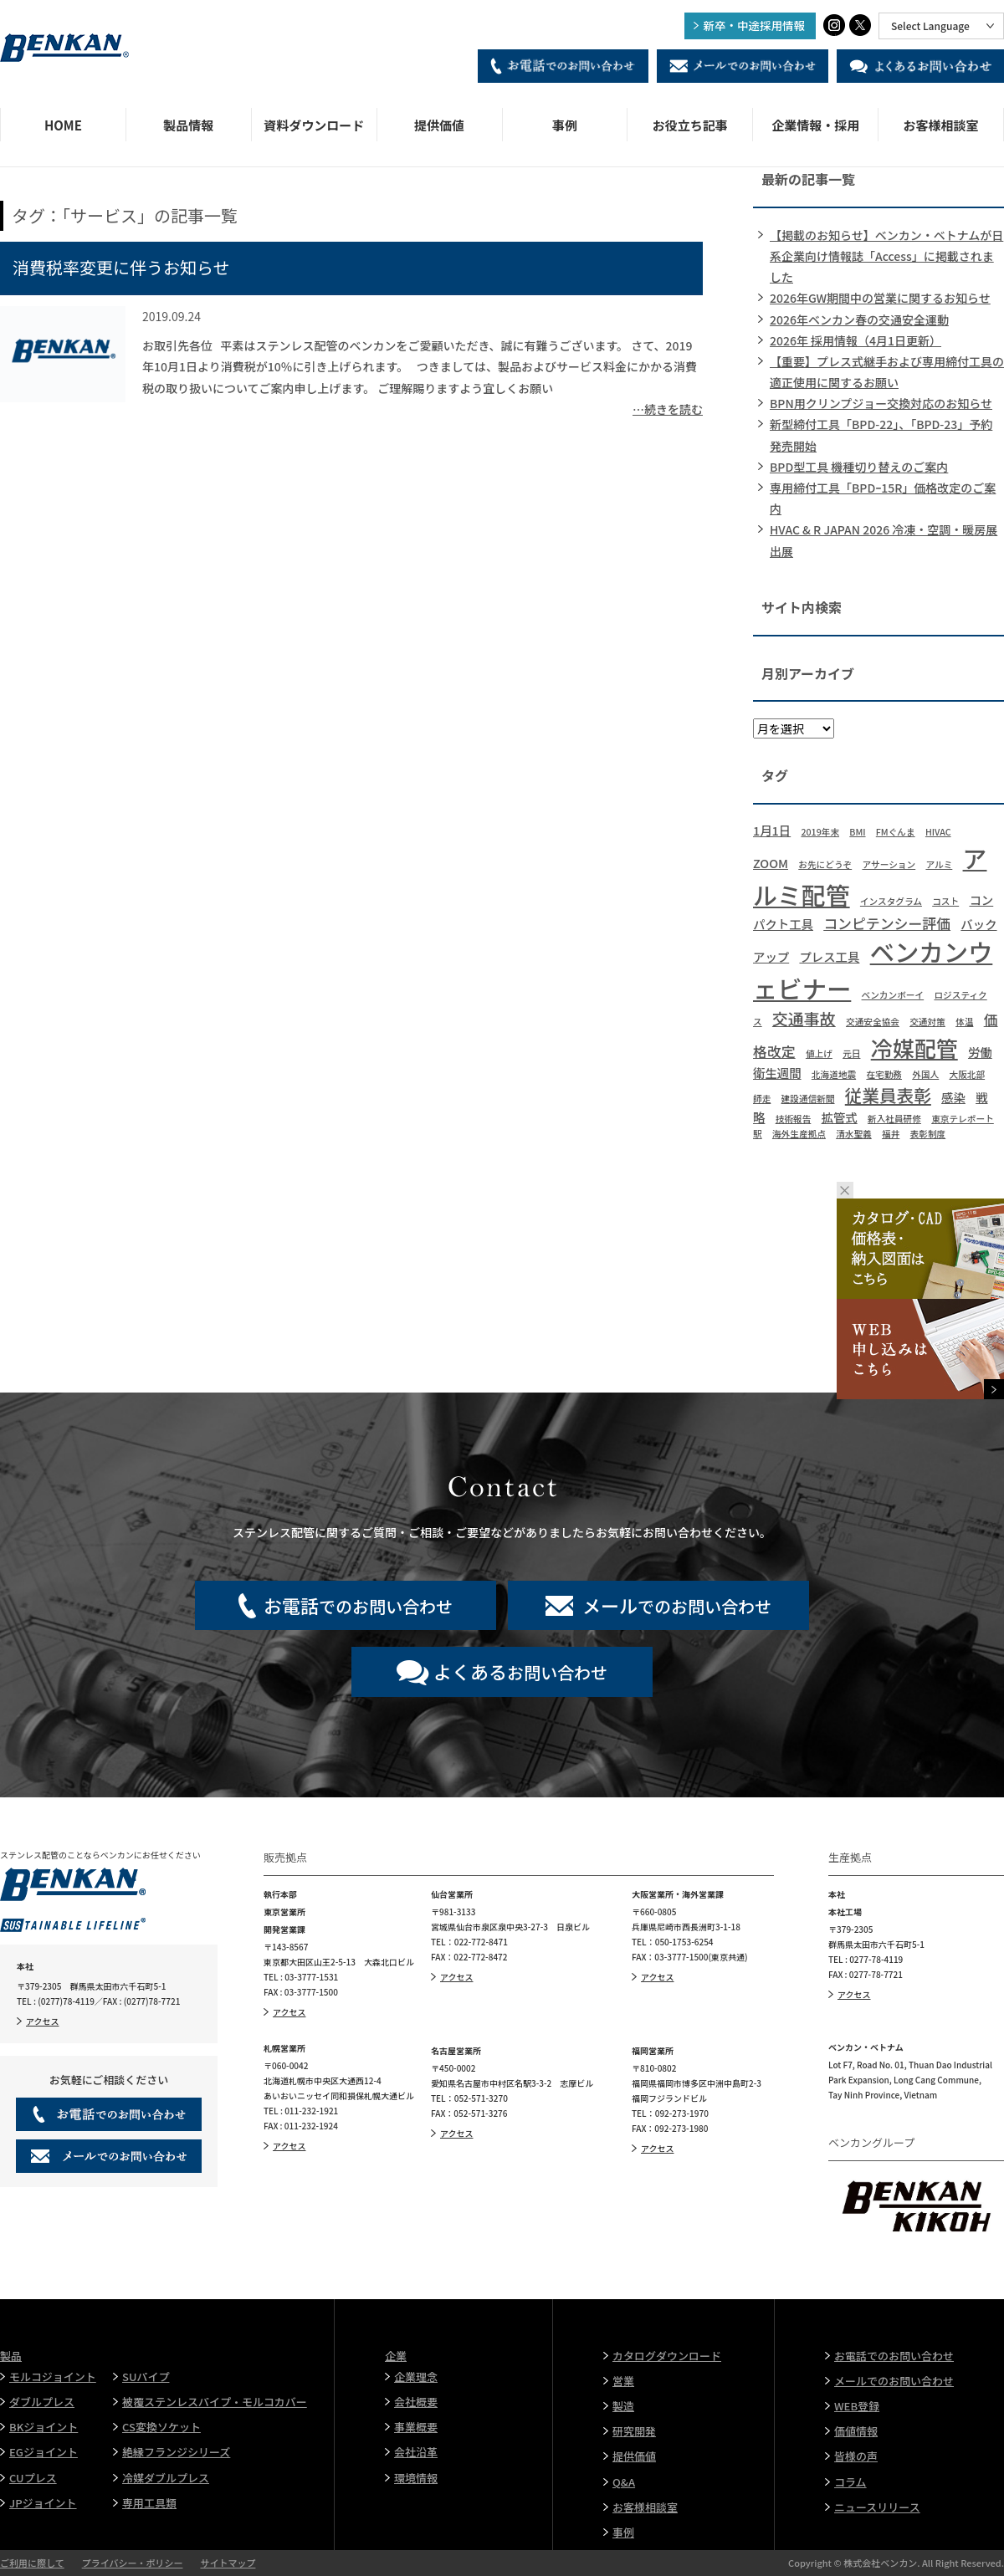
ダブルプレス (41, 2402)
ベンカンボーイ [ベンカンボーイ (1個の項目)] (893, 995)
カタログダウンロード (666, 2356)
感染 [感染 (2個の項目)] (953, 1097)
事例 (564, 125)
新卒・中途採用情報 (755, 25)
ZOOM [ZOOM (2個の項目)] (770, 862)
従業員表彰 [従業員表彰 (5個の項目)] (888, 1094)
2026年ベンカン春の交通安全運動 (859, 319)
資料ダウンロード (314, 125)
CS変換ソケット (161, 2427)
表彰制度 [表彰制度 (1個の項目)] (928, 1133)
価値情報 (856, 2431)
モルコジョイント (52, 2376)
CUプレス (33, 2478)
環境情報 (416, 2478)
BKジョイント (43, 2427)
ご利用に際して (32, 2562)
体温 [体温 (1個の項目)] (964, 1021)
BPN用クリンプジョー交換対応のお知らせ (881, 403)
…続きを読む (668, 409)
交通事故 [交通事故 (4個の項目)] (804, 1018)
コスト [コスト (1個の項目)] (945, 901)
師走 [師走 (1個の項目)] (762, 1098)
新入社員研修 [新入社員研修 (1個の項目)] (894, 1118)
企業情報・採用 (815, 125)
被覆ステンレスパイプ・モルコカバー (214, 2402)
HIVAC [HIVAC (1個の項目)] (938, 831)
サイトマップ (227, 2562)
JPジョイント (43, 2503)
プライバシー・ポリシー (132, 2562)
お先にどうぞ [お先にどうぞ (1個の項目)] (825, 864)
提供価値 (439, 125)
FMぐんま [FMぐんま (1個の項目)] (895, 831)
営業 (623, 2381)
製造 (623, 2406)
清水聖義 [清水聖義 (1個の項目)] (854, 1133)
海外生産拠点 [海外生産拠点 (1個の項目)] (799, 1133)
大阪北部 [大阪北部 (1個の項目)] (968, 1074)
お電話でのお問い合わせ (894, 2356)
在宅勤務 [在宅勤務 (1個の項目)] (884, 1074)
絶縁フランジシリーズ (176, 2452)
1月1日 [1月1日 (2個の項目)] (772, 830)
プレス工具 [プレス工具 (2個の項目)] (829, 956)
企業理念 (416, 2376)
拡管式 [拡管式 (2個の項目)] (840, 1117)
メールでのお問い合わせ (894, 2381)
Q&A (623, 2482)
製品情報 (188, 125)
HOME (63, 125)
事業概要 (416, 2427)
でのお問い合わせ (358, 1605)
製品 (11, 2356)
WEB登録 (856, 2406)
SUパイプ (145, 2376)
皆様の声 (856, 2456)
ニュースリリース (877, 2507)
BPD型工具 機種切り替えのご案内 (859, 466)
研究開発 (634, 2431)
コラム (850, 2482)
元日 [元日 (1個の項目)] (851, 1053)
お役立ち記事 (690, 125)
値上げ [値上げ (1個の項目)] (819, 1053)
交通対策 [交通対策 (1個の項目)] (927, 1021)
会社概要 (416, 2402)
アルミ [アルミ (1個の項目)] (938, 864)
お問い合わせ (520, 1671)
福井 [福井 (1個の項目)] (890, 1133)
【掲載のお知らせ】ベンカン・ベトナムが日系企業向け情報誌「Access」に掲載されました (886, 256)
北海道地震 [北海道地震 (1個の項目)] (834, 1074)
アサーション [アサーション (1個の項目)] (888, 864)
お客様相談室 (941, 125)
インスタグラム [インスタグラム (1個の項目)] (891, 901)
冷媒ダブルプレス (165, 2478)
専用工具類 (149, 2503)
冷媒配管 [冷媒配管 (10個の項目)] (914, 1047)
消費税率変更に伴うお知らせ (121, 267)
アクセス (42, 2021)
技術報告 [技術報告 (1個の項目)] (794, 1118)
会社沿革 (416, 2452)
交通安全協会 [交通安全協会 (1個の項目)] (872, 1021)
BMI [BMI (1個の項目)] (857, 831)
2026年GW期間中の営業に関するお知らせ (880, 297)
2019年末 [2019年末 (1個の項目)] (820, 831)
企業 (396, 2356)
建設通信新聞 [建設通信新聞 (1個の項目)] (808, 1098)
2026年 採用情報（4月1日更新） (855, 340)
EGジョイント (43, 2452)
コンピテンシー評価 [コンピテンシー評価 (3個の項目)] (886, 922)
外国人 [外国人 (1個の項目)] (925, 1074)
